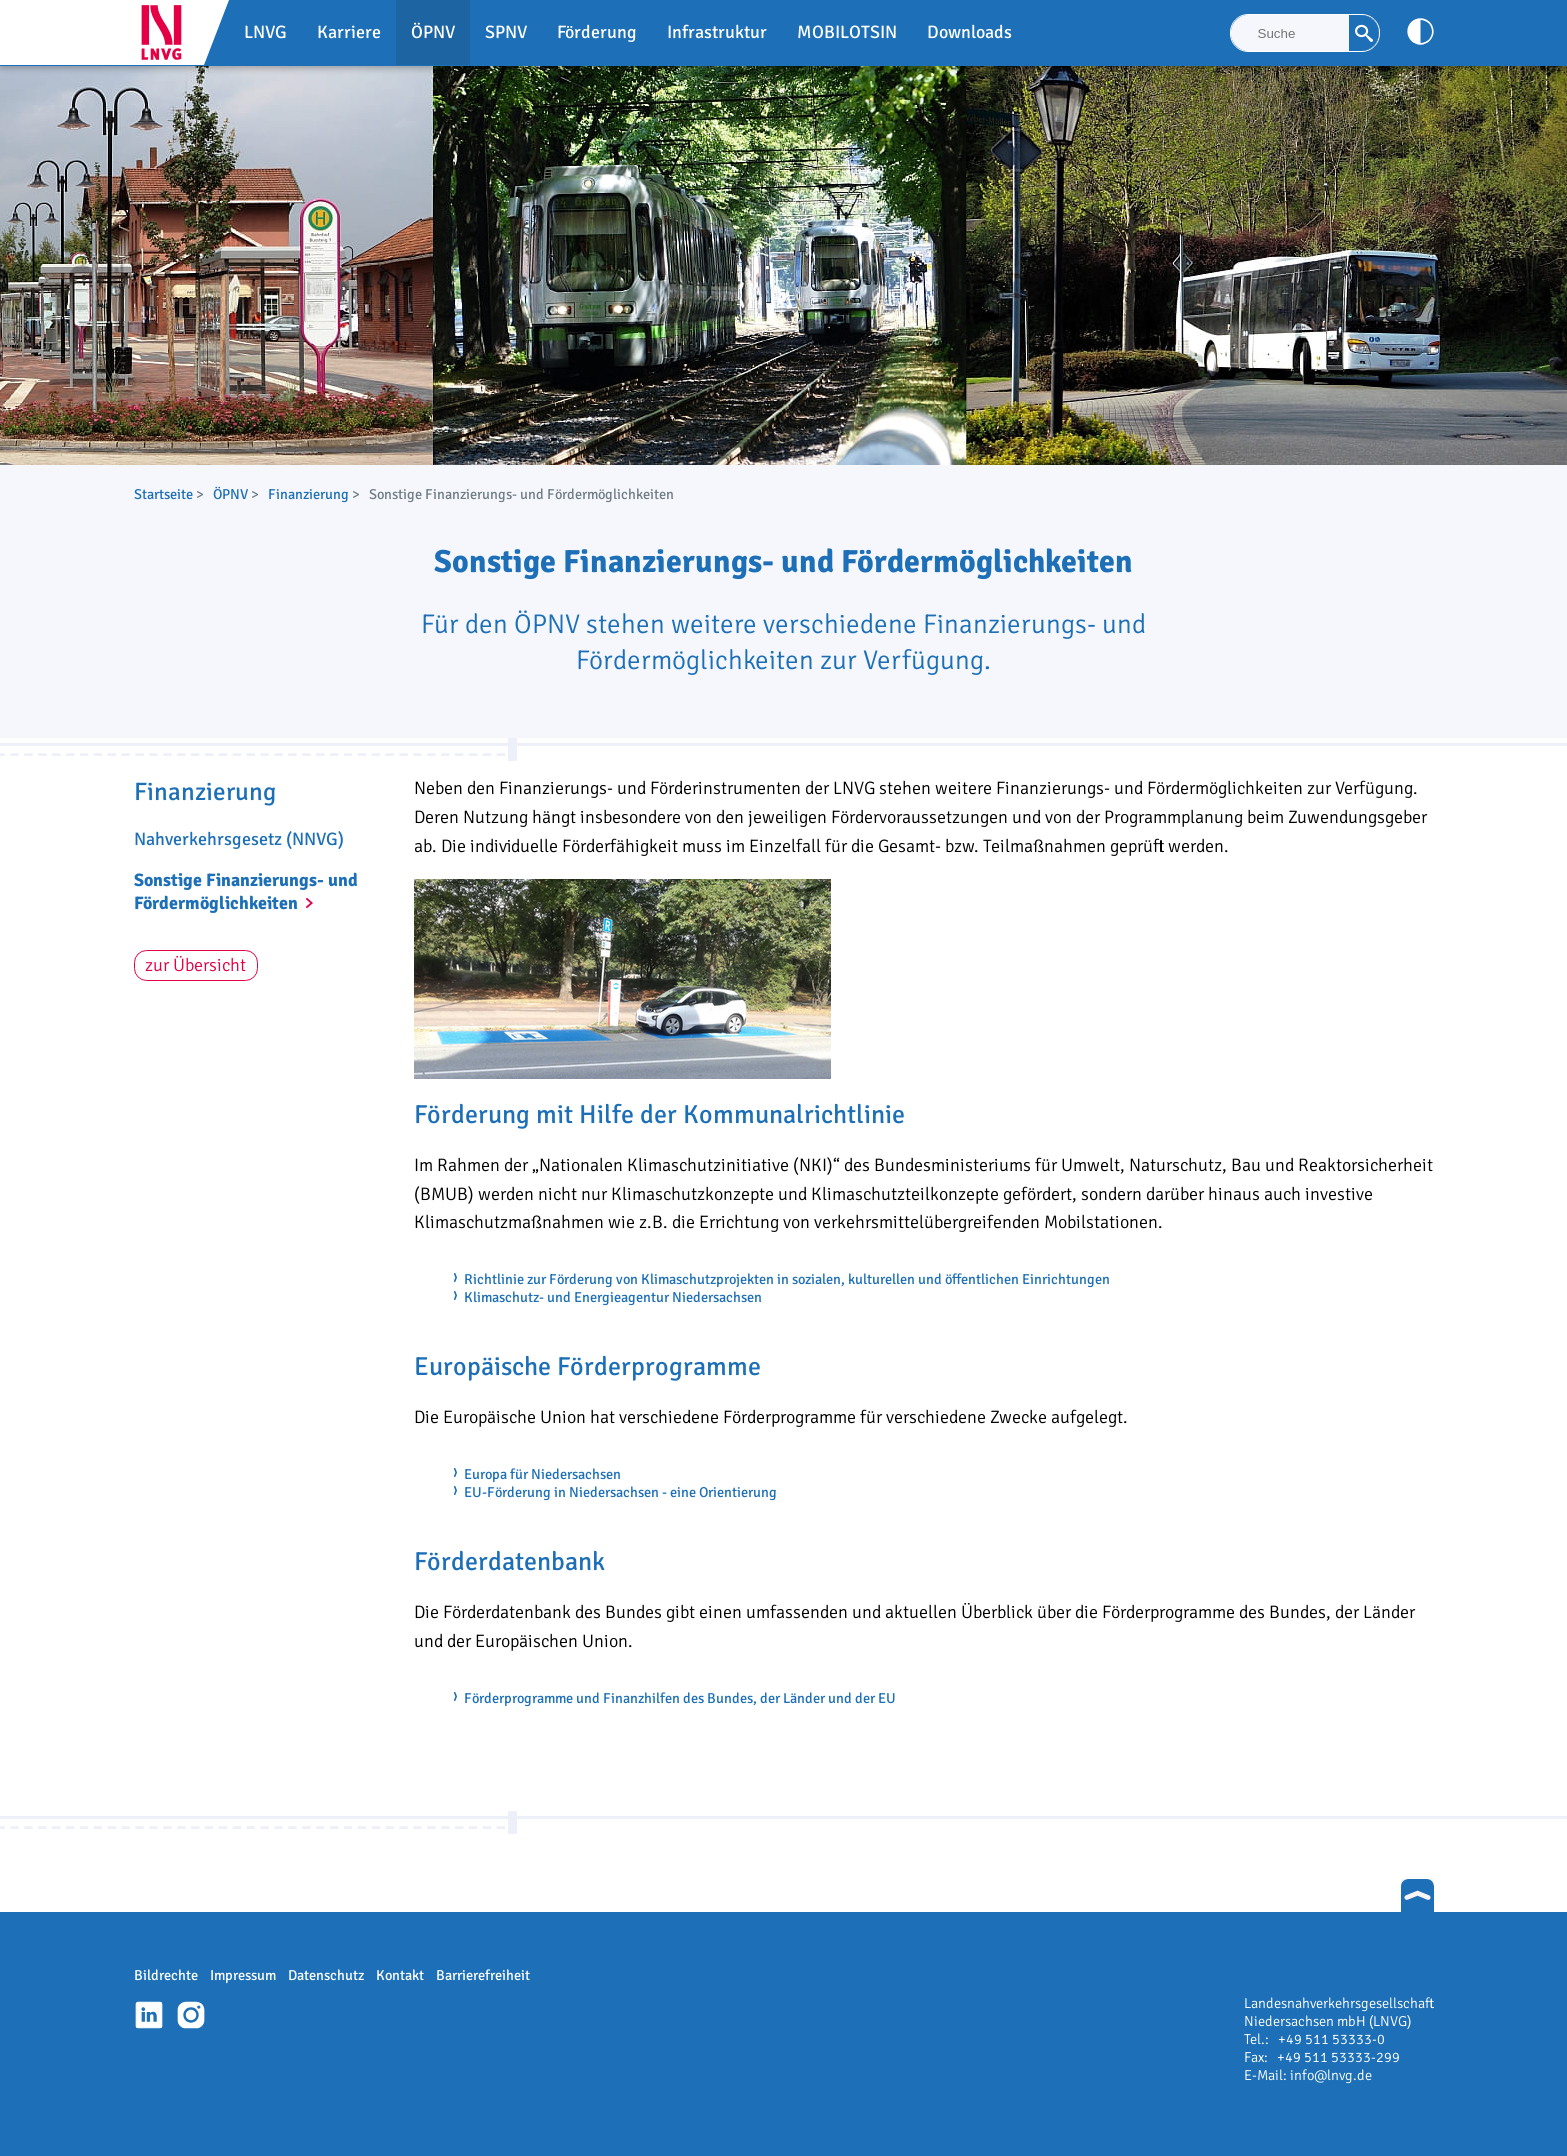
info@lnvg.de (1331, 2075)
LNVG (169, 32)
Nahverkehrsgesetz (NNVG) (239, 839)
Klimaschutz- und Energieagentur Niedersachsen (613, 1297)
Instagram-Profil (191, 2015)
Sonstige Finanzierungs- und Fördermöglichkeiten (246, 891)
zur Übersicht (195, 965)
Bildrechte (166, 1975)
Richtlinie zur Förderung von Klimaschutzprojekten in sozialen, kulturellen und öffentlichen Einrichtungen (787, 1279)
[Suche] (1290, 33)
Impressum (243, 1975)
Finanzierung (308, 494)
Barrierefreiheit (483, 1975)
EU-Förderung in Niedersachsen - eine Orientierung (620, 1492)
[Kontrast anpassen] (1420, 31)
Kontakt (400, 1975)
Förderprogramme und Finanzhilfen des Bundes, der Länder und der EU (680, 1698)
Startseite (163, 494)
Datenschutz (326, 1975)
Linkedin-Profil (149, 2015)
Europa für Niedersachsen (542, 1474)
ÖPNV (230, 494)
